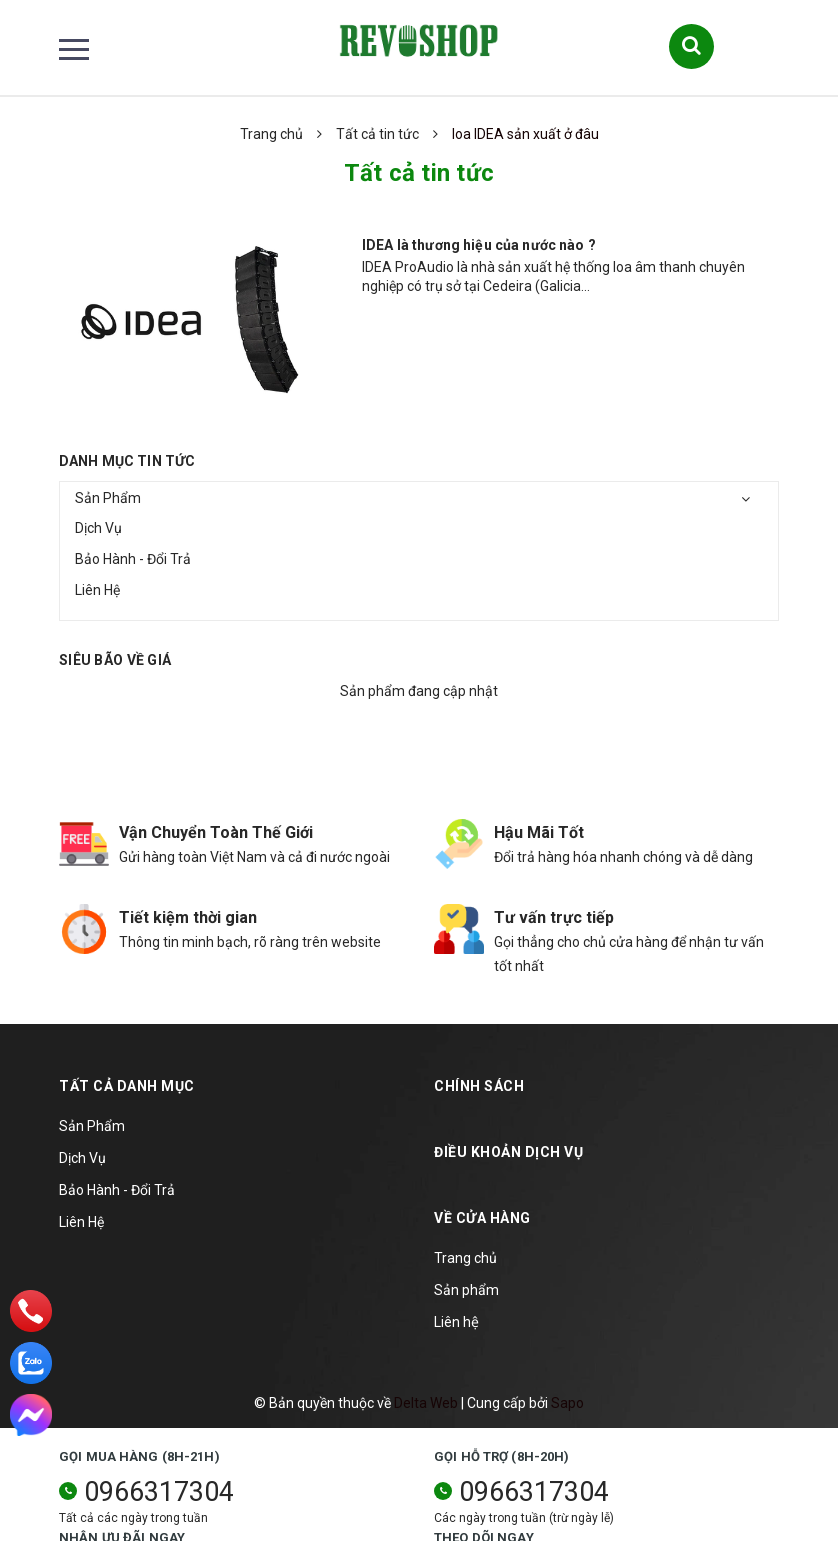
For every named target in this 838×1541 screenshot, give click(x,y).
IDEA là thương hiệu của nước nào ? (479, 245)
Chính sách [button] (479, 1086)
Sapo (567, 1403)
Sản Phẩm (108, 498)
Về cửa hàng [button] (482, 1218)
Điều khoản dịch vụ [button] (508, 1152)
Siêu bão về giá (115, 660)
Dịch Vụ (98, 528)
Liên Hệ (97, 590)
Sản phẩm (466, 1290)
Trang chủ (465, 1258)
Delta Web (426, 1403)
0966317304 (159, 1492)
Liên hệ (456, 1322)
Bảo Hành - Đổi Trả (133, 559)
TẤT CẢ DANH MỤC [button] (127, 1086)
